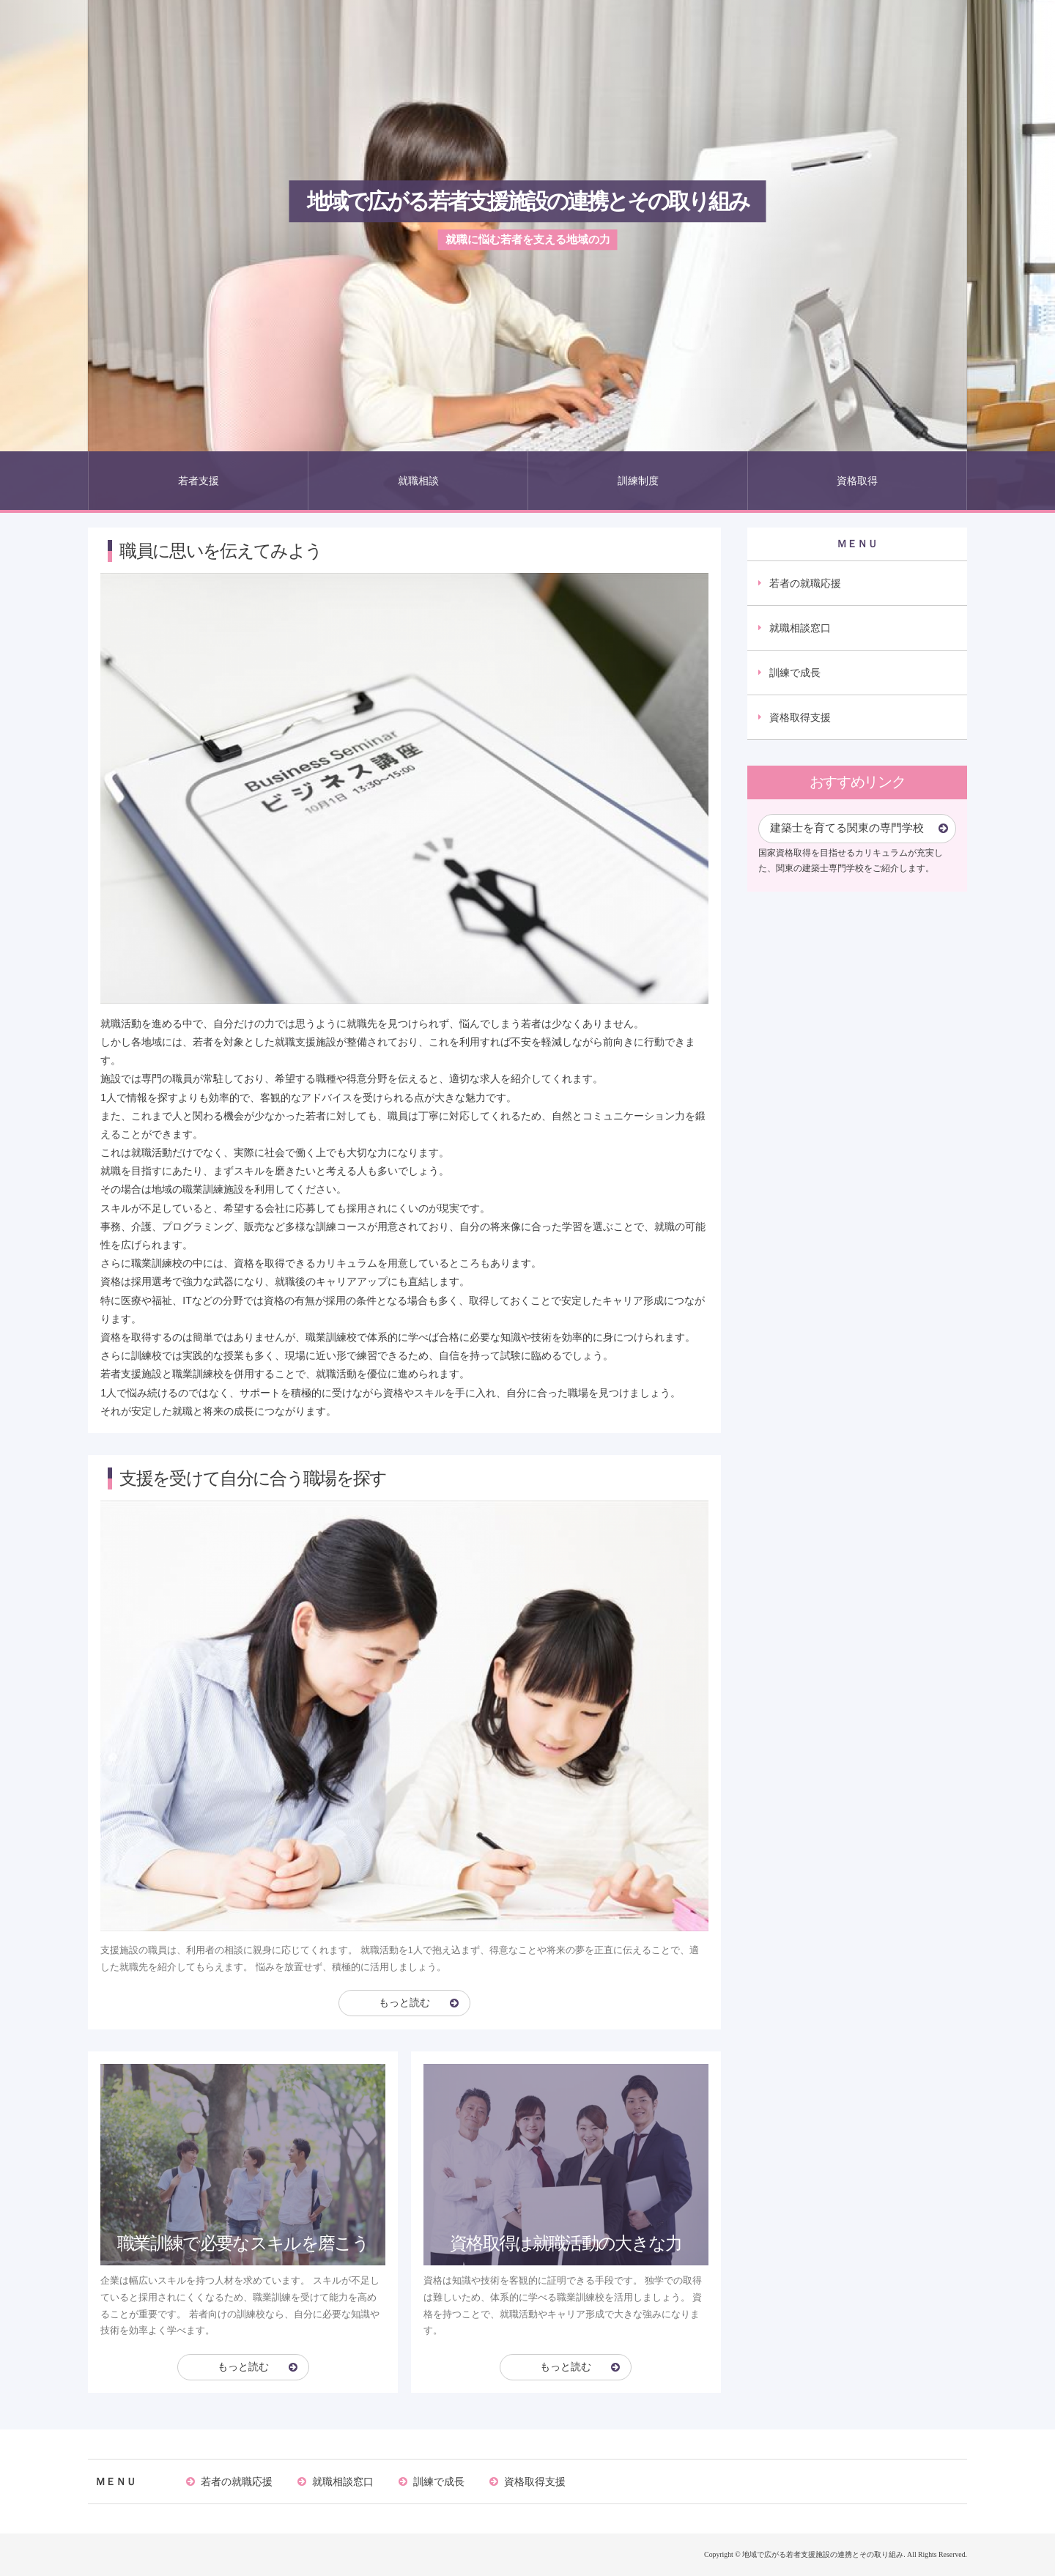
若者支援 (198, 480)
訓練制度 (638, 480)
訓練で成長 (795, 672)
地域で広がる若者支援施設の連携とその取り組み (528, 201)
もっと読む (404, 2002)
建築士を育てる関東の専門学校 (847, 828)
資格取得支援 (800, 717)
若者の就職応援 (805, 583)
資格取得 (857, 480)
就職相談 (418, 480)
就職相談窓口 (800, 628)
